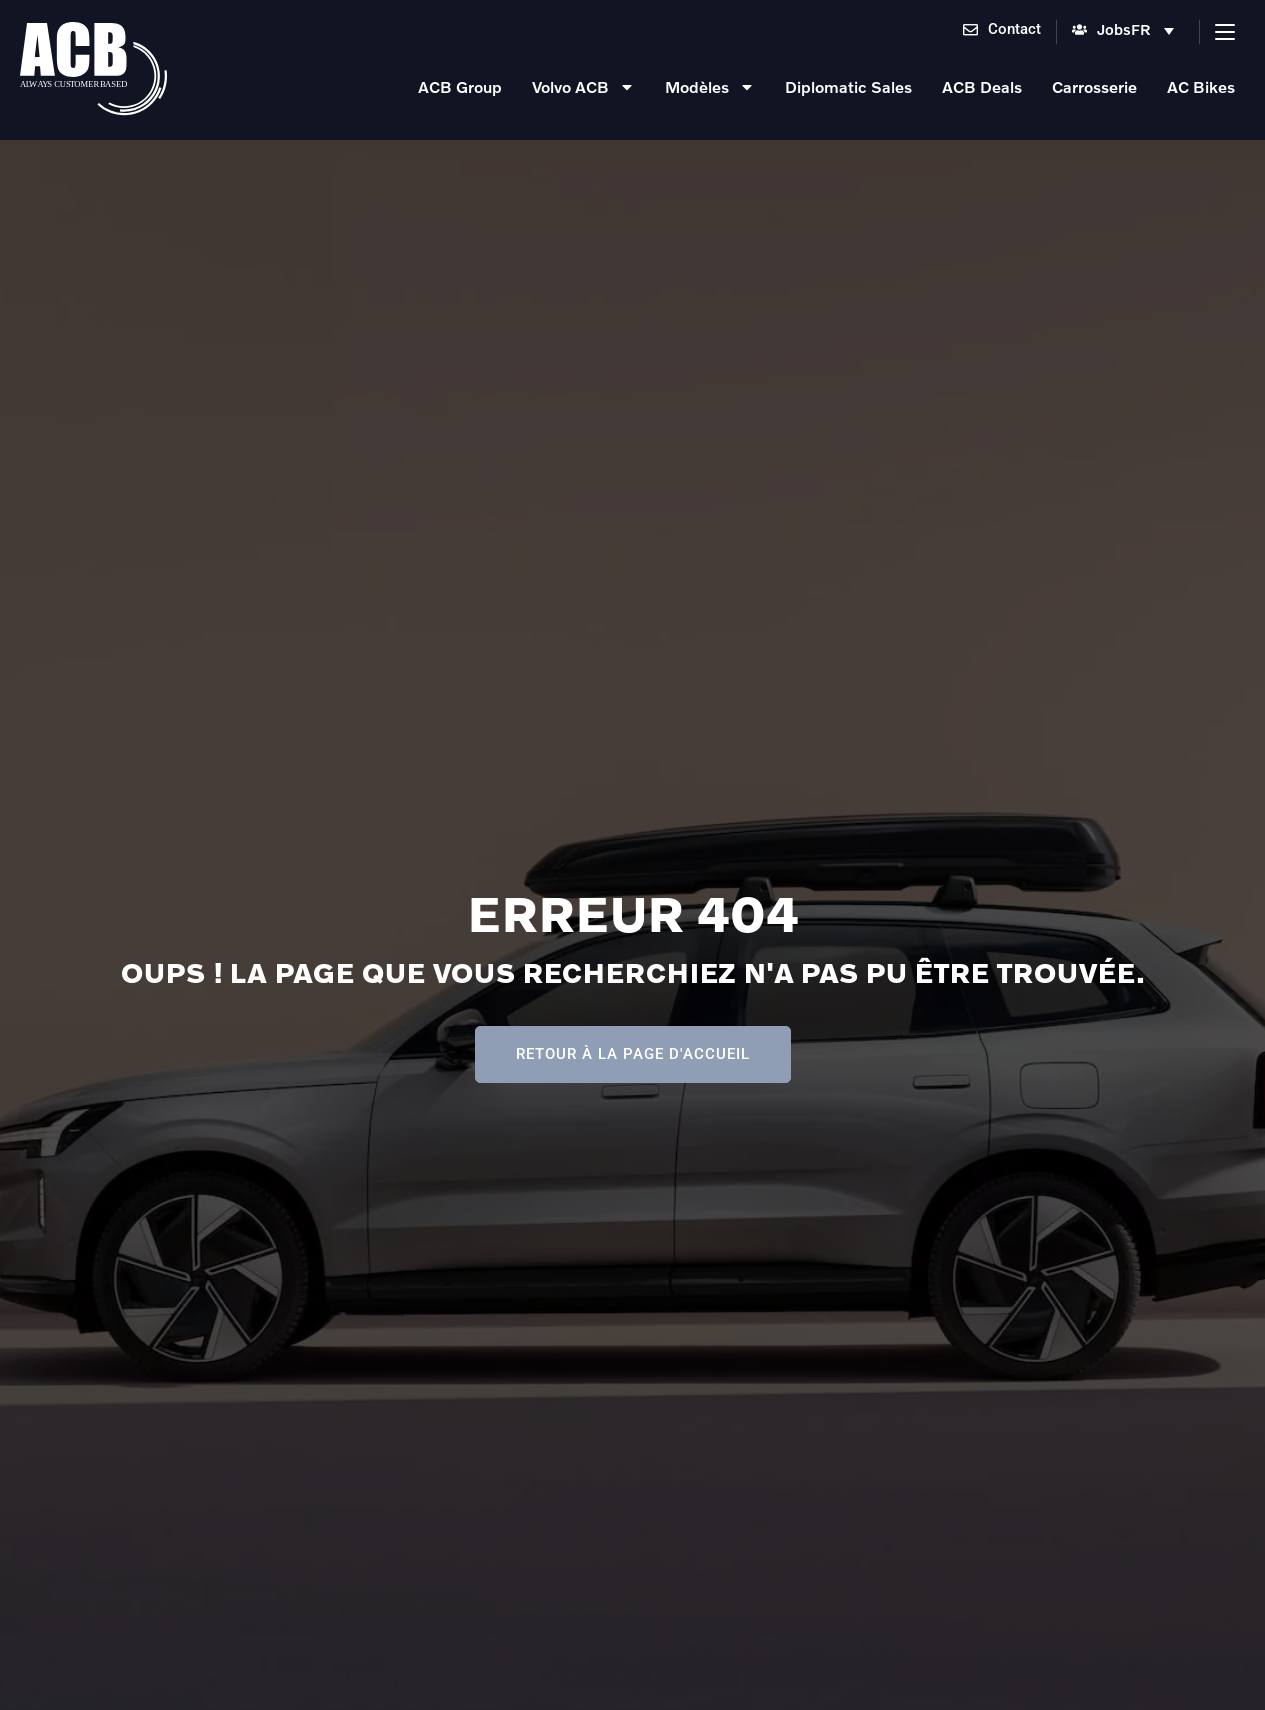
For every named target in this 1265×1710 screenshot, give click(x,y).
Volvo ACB (583, 87)
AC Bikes (1201, 86)
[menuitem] (1157, 32)
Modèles (710, 87)
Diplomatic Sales (848, 86)
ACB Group (460, 86)
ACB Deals (982, 86)
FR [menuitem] (1141, 29)
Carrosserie (1094, 86)
